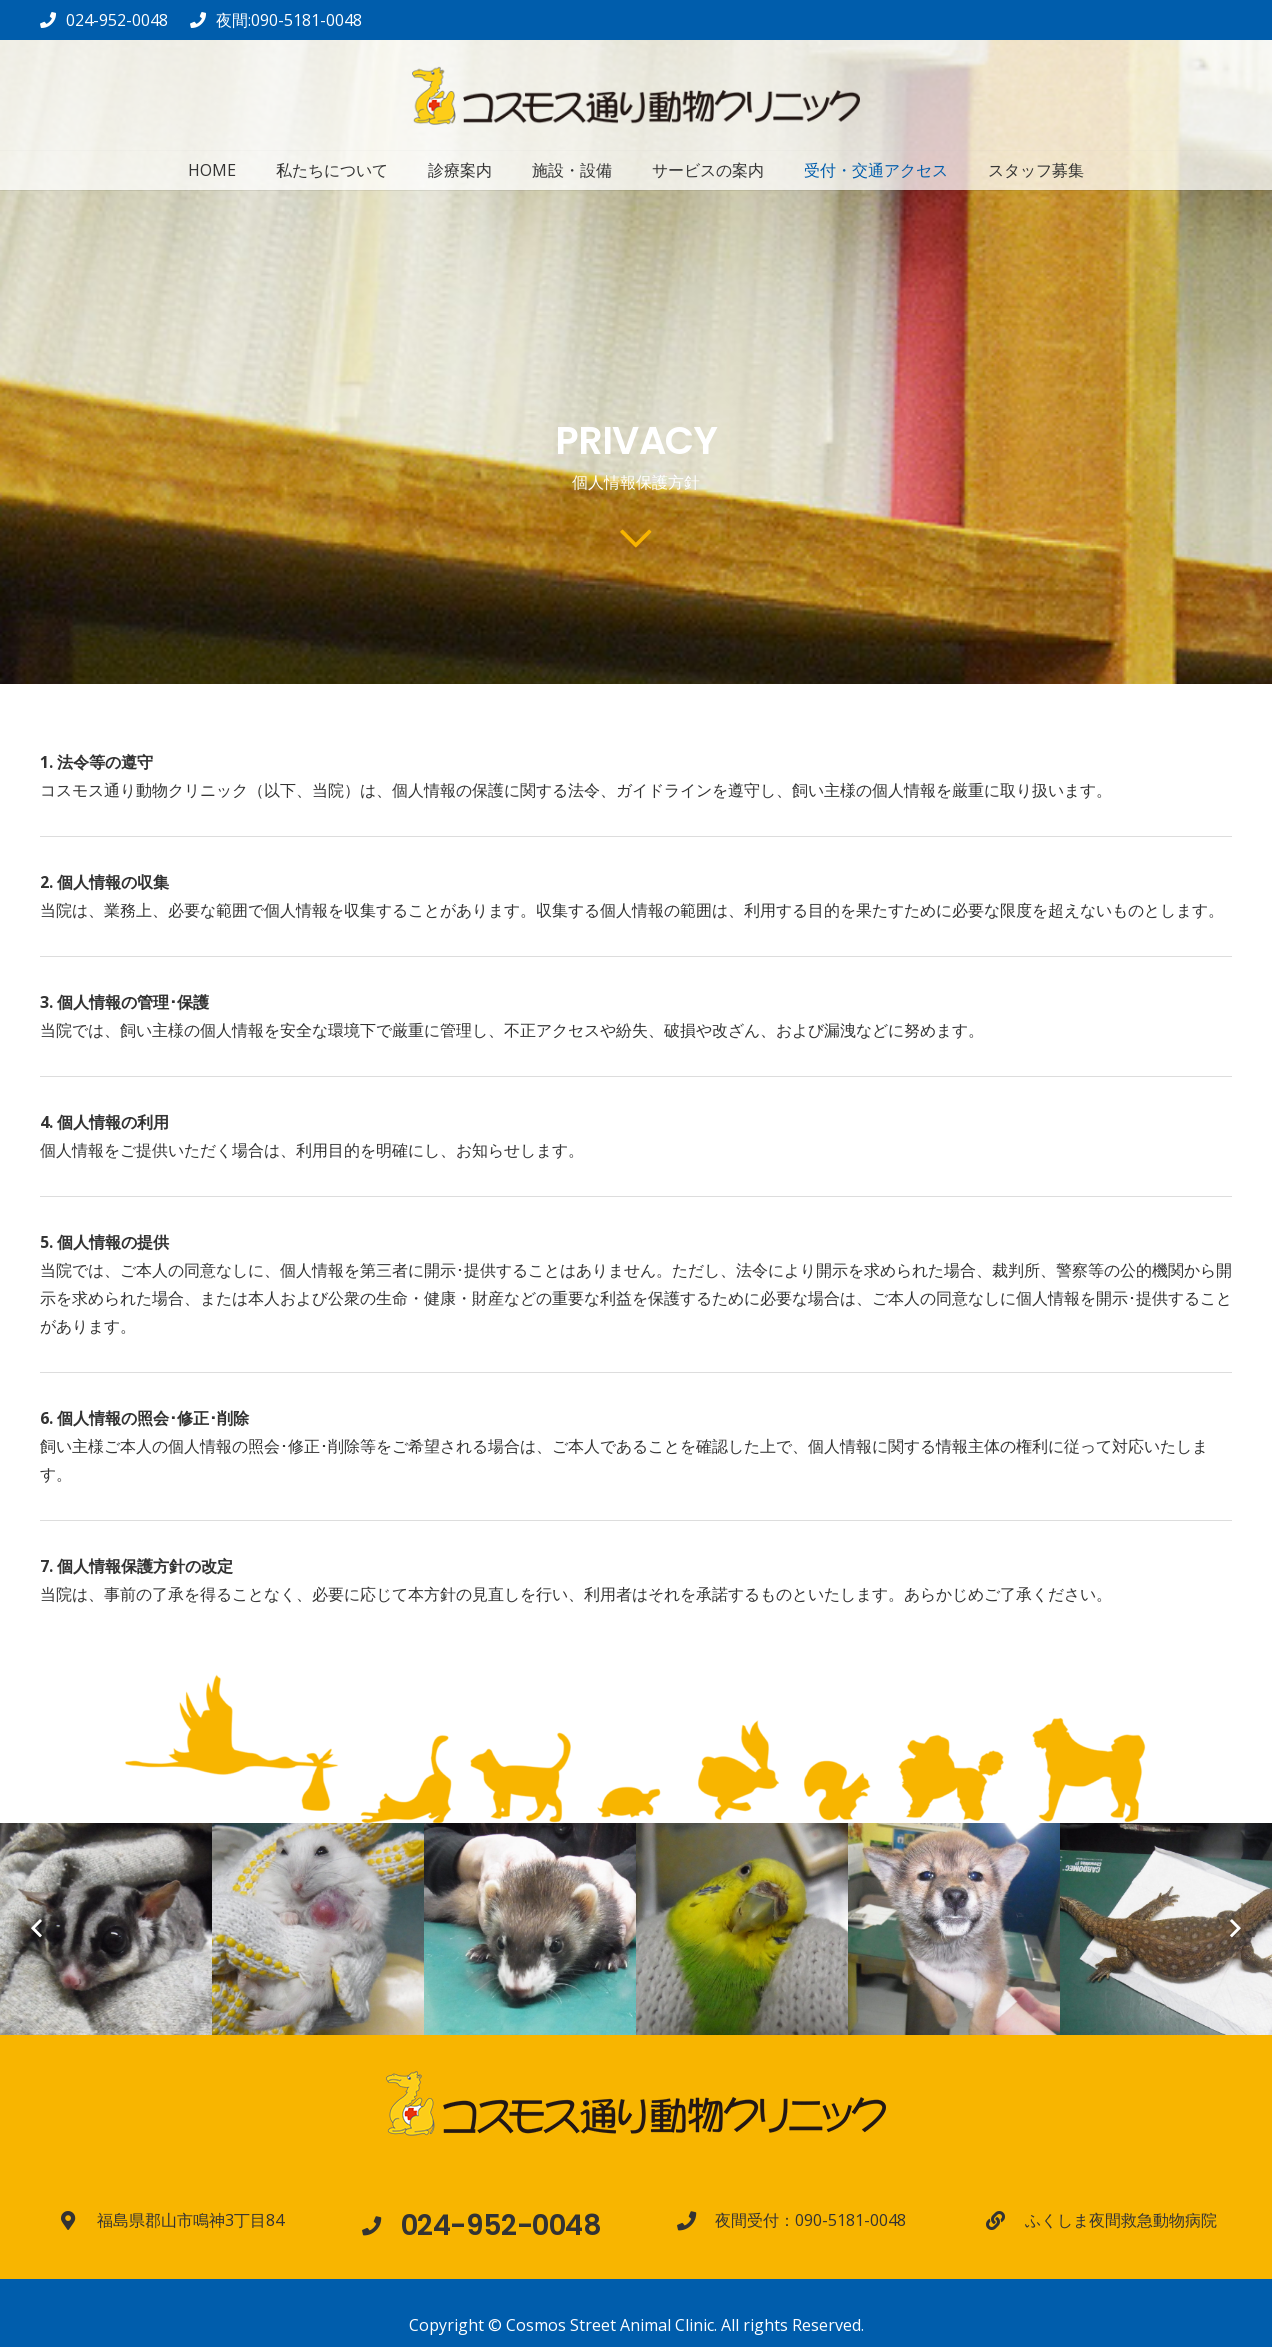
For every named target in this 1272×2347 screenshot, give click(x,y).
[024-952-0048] (381, 2225)
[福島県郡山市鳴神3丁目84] (78, 2220)
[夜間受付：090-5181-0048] (696, 2220)
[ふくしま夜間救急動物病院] (1005, 2220)
